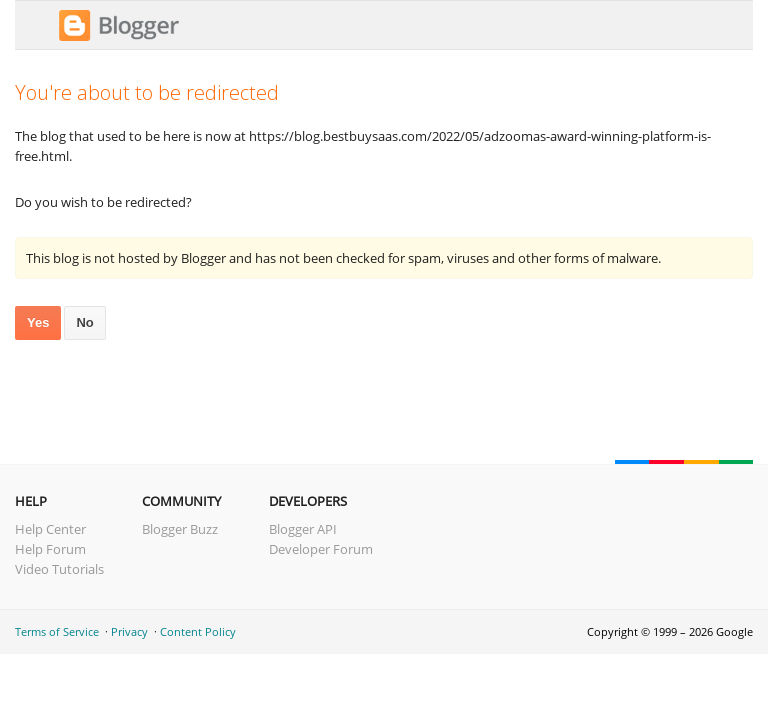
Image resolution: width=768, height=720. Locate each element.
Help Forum (50, 549)
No (84, 322)
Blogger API (303, 529)
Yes (38, 322)
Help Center (50, 529)
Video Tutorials (59, 569)
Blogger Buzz (180, 529)
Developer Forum (321, 549)
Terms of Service (57, 631)
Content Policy (198, 631)
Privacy (129, 631)
